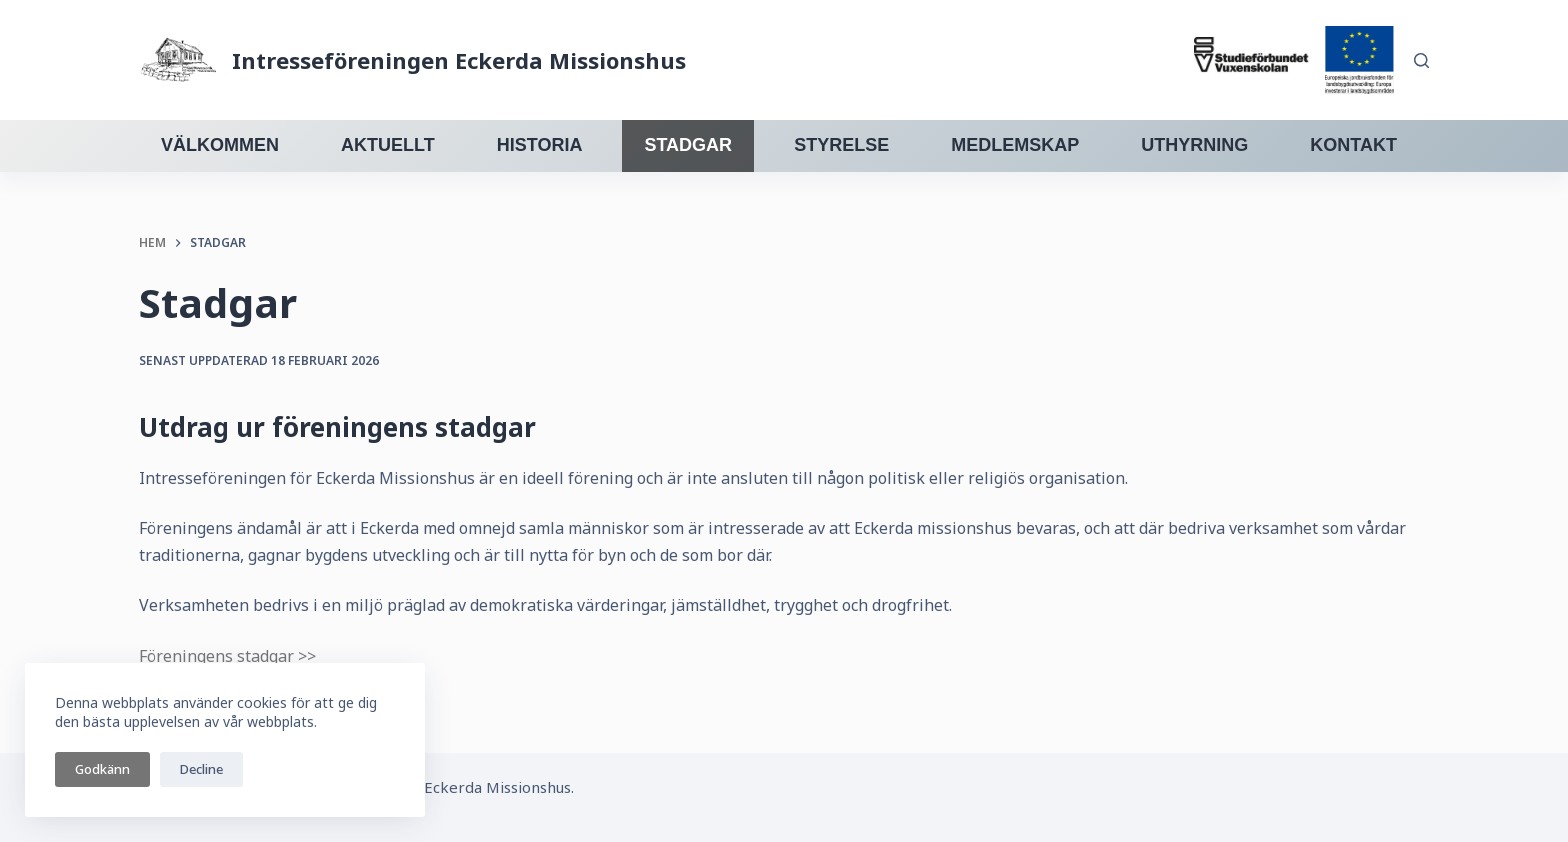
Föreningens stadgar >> (227, 656)
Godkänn (102, 769)
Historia (540, 145)
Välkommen (220, 145)
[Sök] (1421, 60)
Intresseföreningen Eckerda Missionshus (459, 60)
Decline (201, 769)
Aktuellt (388, 145)
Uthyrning (1194, 145)
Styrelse (841, 145)
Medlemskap (1015, 145)
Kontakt (1353, 145)
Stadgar (688, 145)
